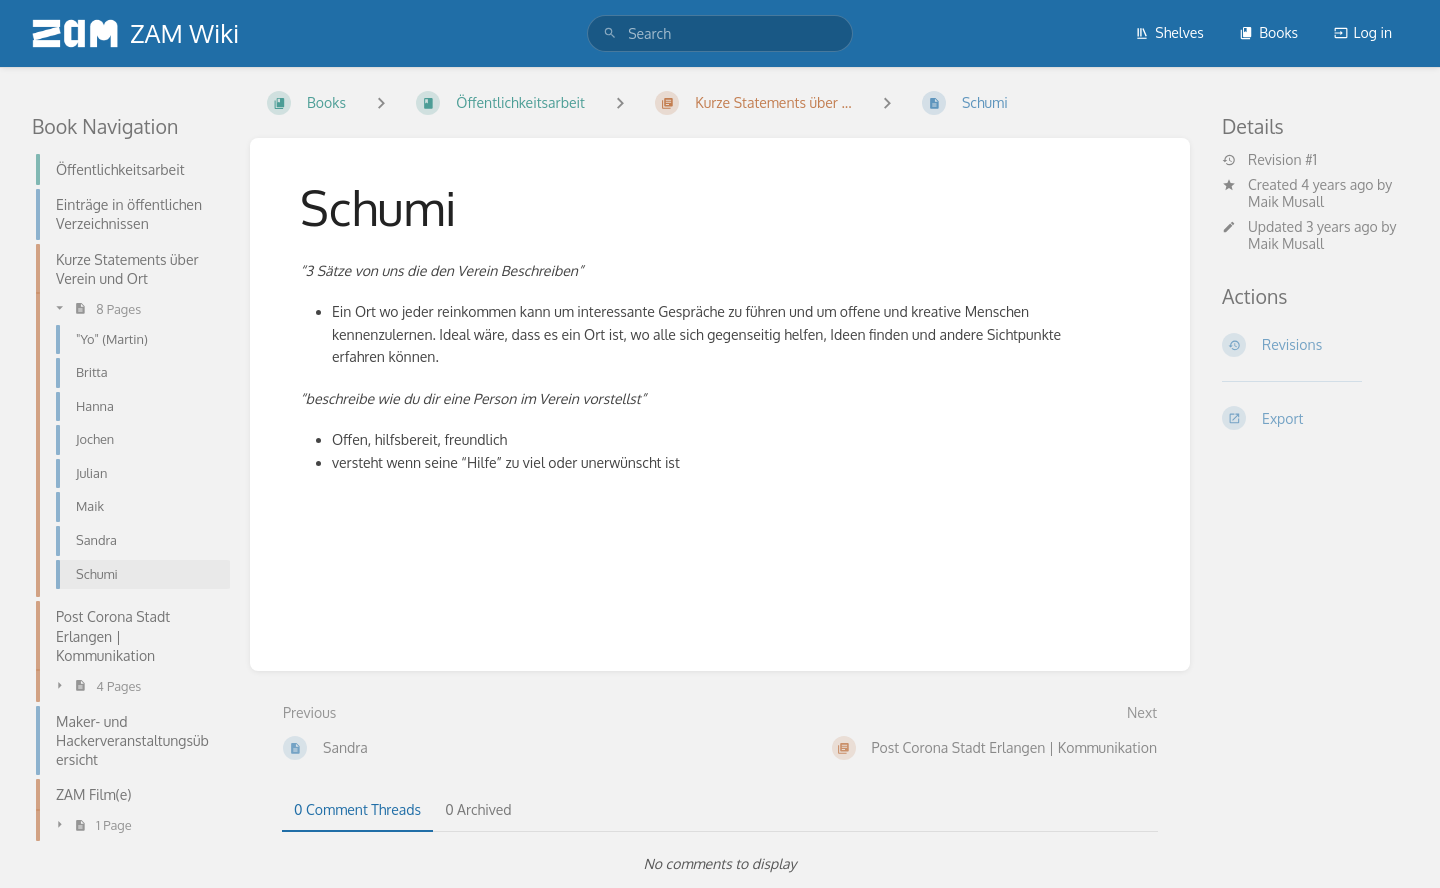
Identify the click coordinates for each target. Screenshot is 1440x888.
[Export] (1315, 418)
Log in (1363, 32)
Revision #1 (1269, 160)
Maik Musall (1286, 201)
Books (1268, 32)
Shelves (1169, 32)
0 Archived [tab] (478, 809)
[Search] (610, 33)
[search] (720, 33)
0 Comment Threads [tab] (357, 809)
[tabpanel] (720, 864)
